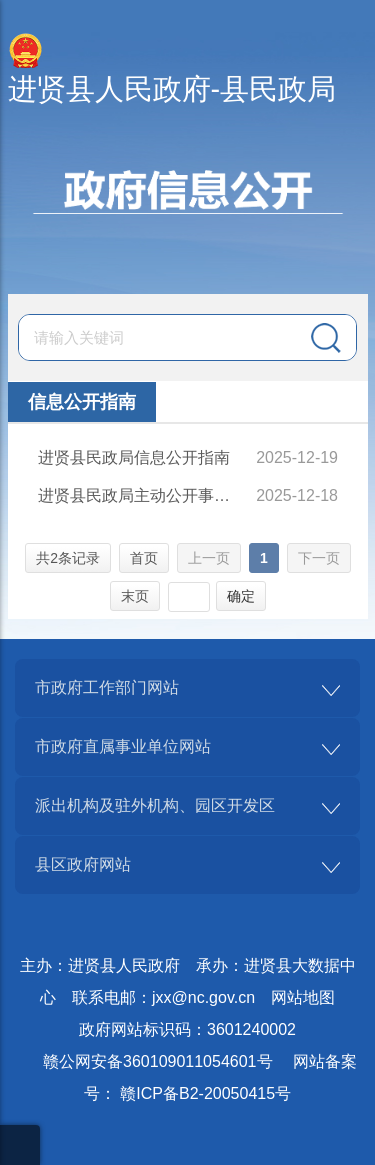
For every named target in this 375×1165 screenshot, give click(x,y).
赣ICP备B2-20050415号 (205, 1093)
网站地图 (303, 997)
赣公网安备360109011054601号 (157, 1061)
